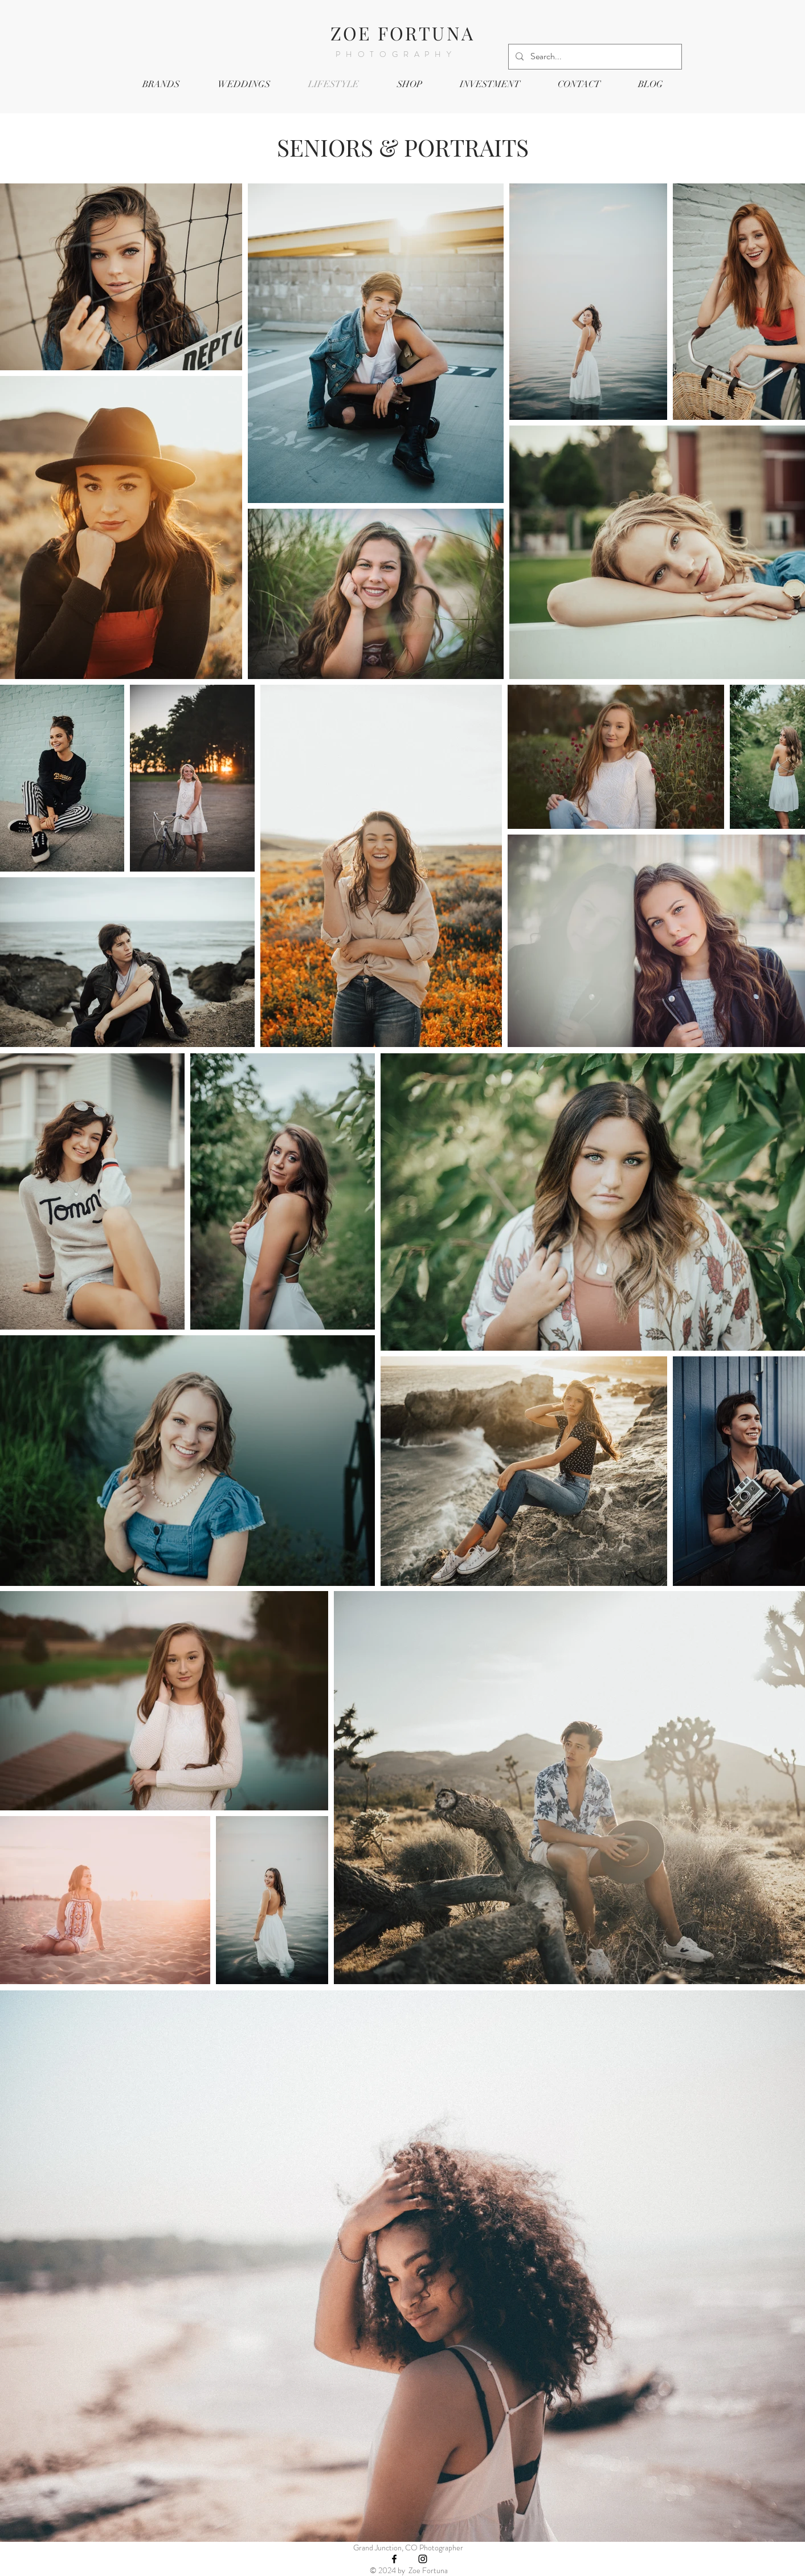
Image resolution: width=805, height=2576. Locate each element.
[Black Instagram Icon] (422, 2559)
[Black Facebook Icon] (394, 2559)
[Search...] (593, 56)
